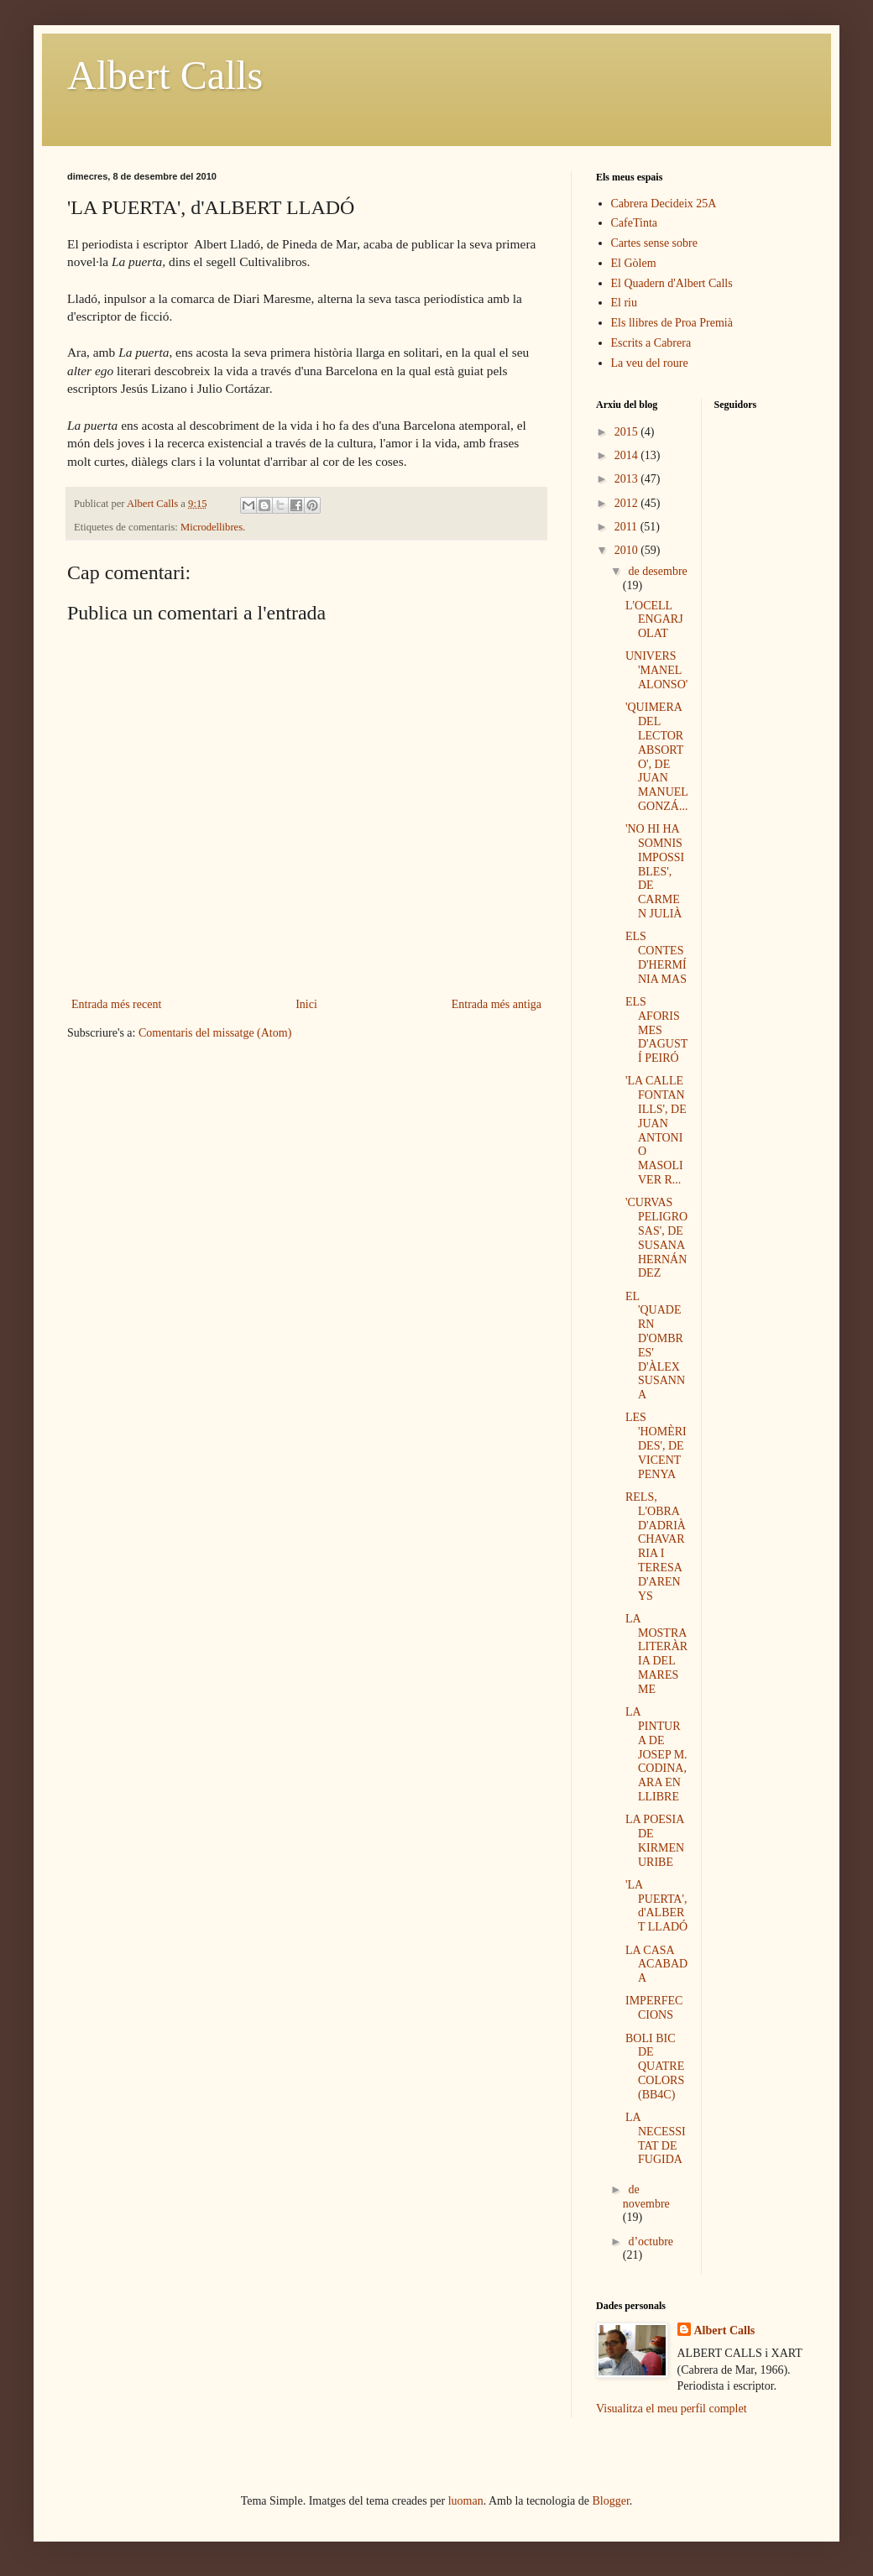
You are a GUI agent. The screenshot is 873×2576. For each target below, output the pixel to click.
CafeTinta (634, 223)
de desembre (657, 571)
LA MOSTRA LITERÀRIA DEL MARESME (656, 1654)
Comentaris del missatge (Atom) (215, 1033)
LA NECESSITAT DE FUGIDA (655, 2138)
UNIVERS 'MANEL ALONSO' (656, 670)
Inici (306, 1004)
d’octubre (650, 2241)
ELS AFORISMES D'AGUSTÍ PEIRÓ (656, 1029)
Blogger (611, 2501)
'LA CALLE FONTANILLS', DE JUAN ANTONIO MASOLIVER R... (656, 1130)
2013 (627, 479)
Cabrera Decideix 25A (664, 203)
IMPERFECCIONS (653, 2007)
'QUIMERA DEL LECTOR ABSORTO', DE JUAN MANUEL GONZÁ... (656, 757)
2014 (627, 455)
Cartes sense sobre (654, 243)
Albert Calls (165, 75)
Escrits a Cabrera (651, 343)
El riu (624, 302)
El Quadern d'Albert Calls (672, 283)
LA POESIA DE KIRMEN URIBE (654, 1840)
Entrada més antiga (496, 1004)
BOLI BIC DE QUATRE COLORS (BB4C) (654, 2066)
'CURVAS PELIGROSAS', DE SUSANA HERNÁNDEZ (656, 1237)
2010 (627, 550)
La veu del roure (649, 363)
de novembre (646, 2196)
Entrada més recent (116, 1004)
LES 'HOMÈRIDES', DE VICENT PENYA (656, 1445)
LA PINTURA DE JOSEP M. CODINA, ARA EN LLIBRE (656, 1754)
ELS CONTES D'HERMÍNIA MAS (656, 957)
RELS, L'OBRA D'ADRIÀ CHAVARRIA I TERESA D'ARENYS (655, 1546)
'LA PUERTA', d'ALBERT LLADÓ (656, 1905)
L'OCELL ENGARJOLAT (654, 619)
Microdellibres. (212, 527)
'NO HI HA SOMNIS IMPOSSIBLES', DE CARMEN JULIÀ (654, 871)
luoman (466, 2501)
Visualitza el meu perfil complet (671, 2408)
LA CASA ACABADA (656, 1964)
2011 (627, 526)
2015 (627, 432)
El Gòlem (633, 263)
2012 (627, 503)
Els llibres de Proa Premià (672, 322)
